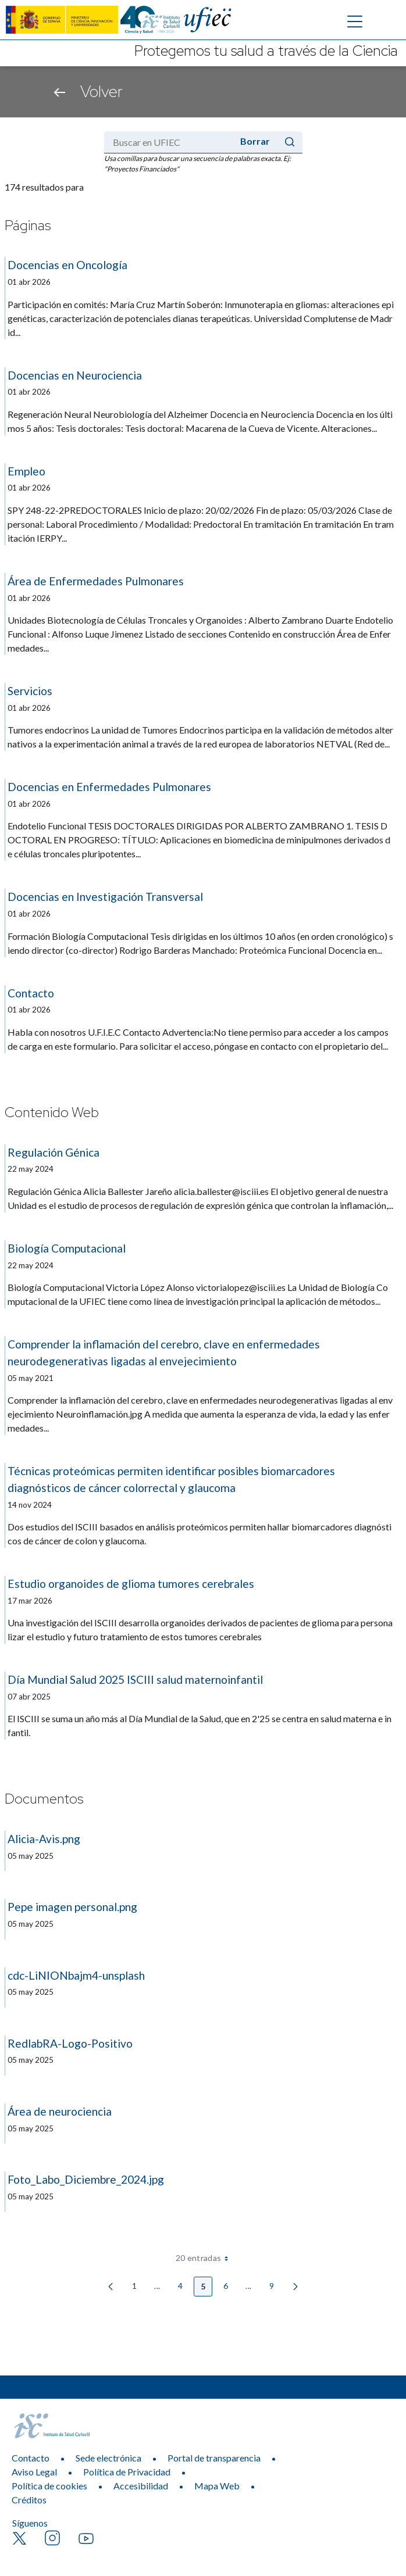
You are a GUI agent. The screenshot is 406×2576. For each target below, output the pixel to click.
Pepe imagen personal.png (72, 1906)
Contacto (30, 2478)
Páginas (28, 225)
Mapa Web (217, 2506)
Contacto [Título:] (31, 993)
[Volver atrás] (60, 91)
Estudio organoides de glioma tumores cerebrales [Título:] (131, 1583)
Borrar (255, 140)
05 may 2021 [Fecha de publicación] (31, 1378)
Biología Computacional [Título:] (67, 1248)
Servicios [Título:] (30, 690)
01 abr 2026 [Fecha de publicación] (29, 282)
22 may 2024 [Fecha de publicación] (31, 1168)
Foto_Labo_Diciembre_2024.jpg (86, 2179)
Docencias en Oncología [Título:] (67, 264)
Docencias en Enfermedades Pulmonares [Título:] (109, 786)
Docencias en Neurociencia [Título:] (75, 375)
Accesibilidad (140, 2506)
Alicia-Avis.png (44, 1838)
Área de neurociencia (60, 2111)
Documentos (44, 1799)
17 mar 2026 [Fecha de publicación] (30, 1600)
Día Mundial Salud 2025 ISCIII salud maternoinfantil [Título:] (135, 1679)
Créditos (29, 2520)
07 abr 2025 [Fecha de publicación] (29, 1696)
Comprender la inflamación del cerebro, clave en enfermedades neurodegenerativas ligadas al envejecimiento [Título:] (164, 1352)
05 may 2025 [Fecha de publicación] (31, 1856)
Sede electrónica (108, 2478)
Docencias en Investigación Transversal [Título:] (105, 896)
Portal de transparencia (214, 2478)
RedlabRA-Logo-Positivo (70, 2043)
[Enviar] (289, 142)
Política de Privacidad (126, 2492)
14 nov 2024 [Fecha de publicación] (30, 1504)
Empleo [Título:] (26, 471)
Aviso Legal (34, 2492)
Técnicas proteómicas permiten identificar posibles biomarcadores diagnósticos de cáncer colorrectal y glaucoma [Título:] (171, 1479)
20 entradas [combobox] (206, 2258)
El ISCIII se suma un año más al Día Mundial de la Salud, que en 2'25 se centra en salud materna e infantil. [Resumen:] (199, 1725)
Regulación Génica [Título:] (53, 1152)
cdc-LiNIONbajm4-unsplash (76, 1975)
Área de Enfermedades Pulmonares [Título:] (96, 581)
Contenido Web (52, 1112)
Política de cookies (49, 2506)
